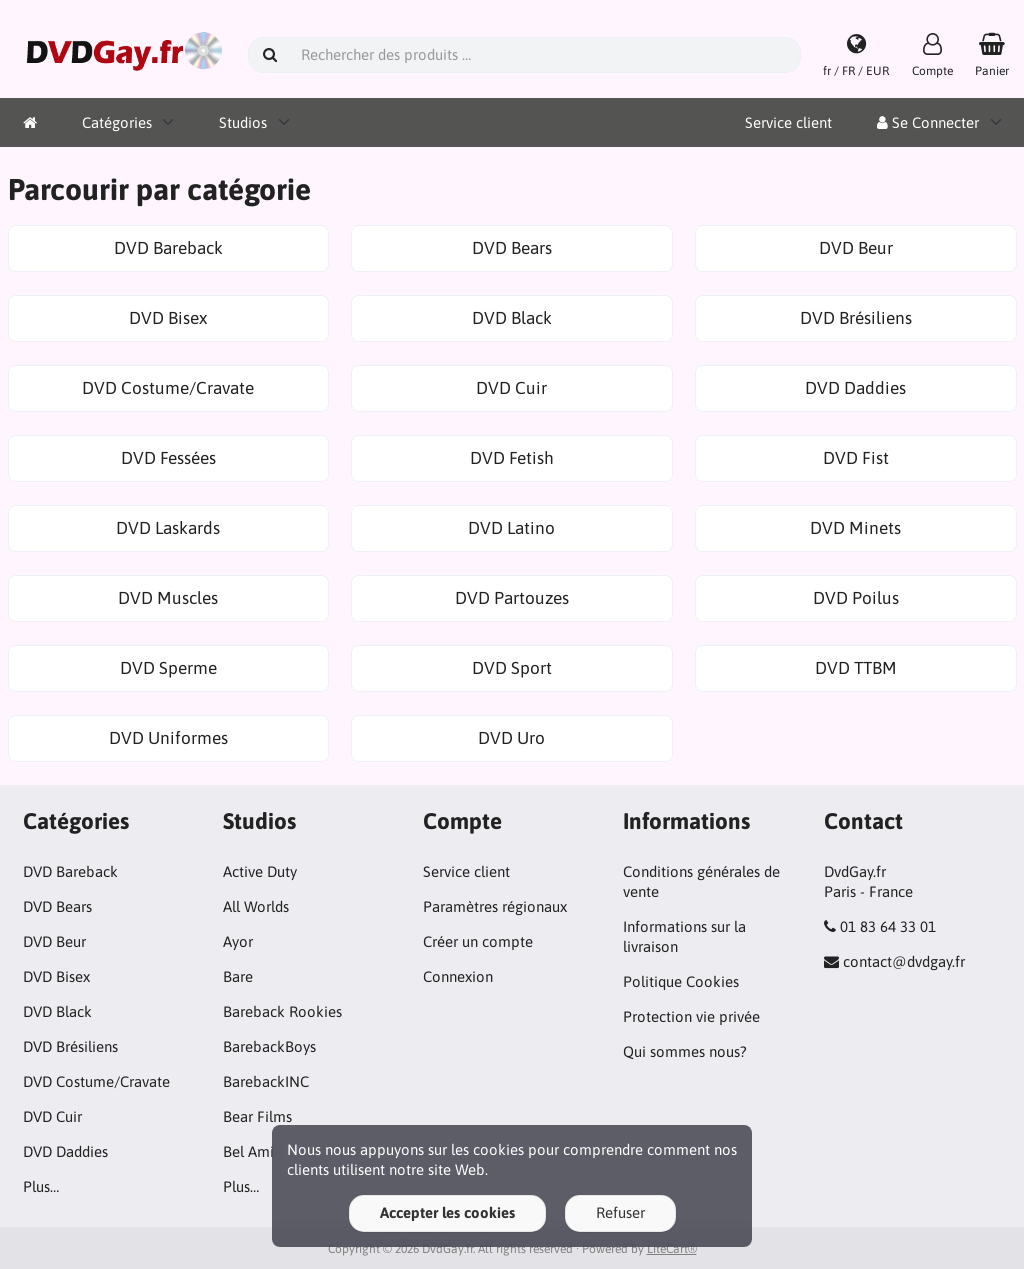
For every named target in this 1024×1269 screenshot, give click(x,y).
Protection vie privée (691, 1016)
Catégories (117, 122)
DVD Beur (54, 941)
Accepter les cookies (447, 1212)
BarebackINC (266, 1081)
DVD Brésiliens (70, 1046)
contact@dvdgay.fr (904, 961)
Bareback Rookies (282, 1011)
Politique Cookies (681, 981)
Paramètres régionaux (495, 906)
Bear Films (257, 1116)
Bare (238, 976)
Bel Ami (248, 1151)
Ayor (238, 941)
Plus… (41, 1186)
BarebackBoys (269, 1046)
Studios (243, 122)
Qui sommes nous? (685, 1051)
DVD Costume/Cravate (96, 1081)
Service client (788, 122)
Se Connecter (928, 122)
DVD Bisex (56, 976)
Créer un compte (478, 941)
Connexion (458, 976)
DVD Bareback (70, 871)
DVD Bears (57, 906)
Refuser (620, 1212)
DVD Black (57, 1011)
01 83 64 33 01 (888, 926)
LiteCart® (672, 1249)
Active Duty (260, 871)
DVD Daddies (65, 1151)
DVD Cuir (52, 1116)
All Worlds (256, 906)
